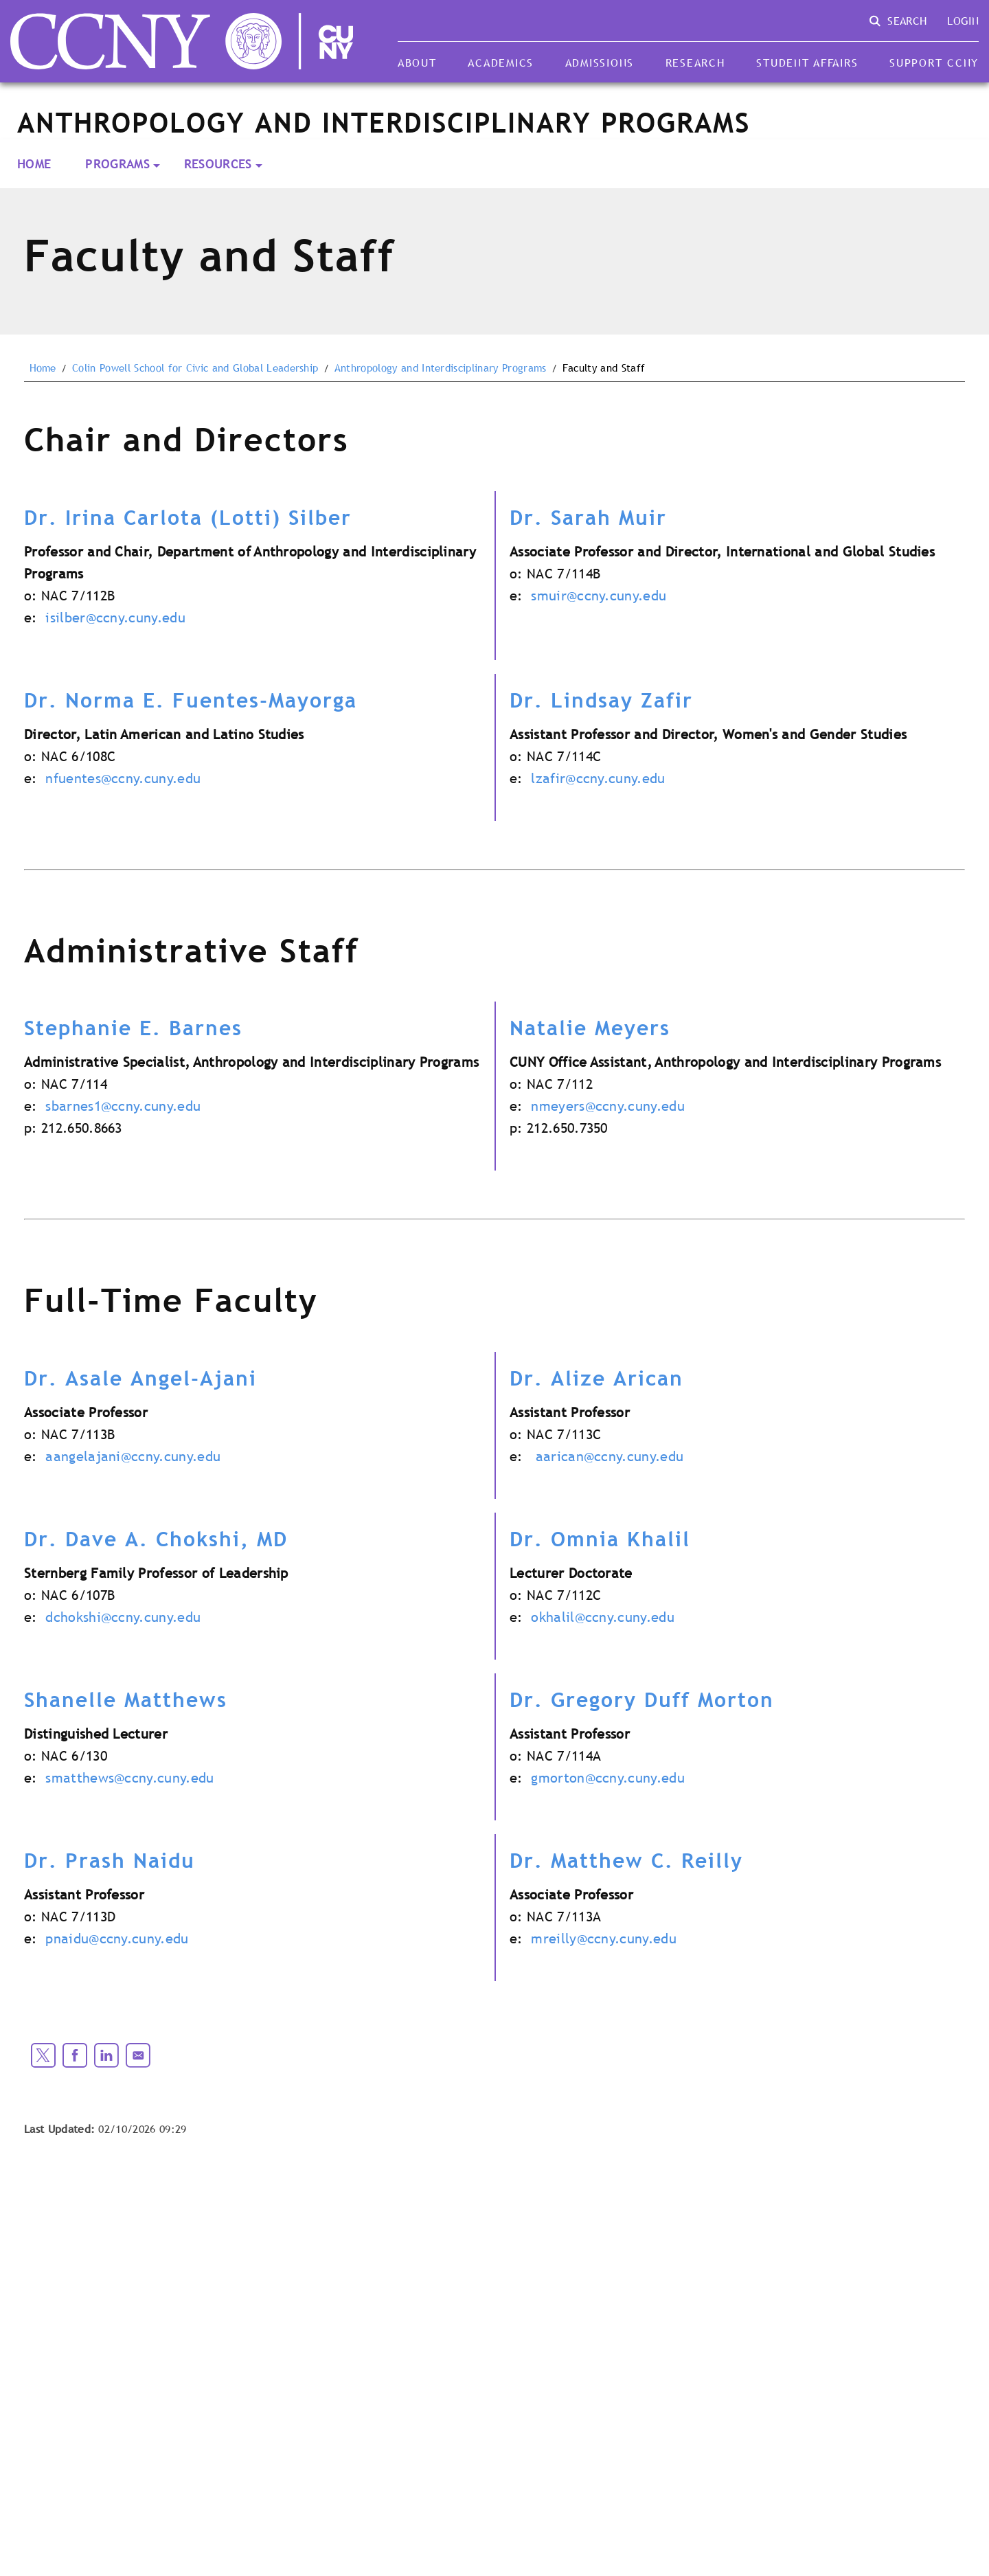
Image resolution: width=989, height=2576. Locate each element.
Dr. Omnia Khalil (600, 1539)
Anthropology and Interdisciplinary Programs (440, 368)
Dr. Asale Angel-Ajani (140, 1378)
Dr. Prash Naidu (109, 1860)
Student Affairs (807, 62)
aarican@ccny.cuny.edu (610, 1456)
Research (695, 62)
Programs (117, 164)
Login (963, 20)
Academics (501, 62)
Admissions (599, 62)
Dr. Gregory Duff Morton (642, 1699)
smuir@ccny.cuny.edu (598, 596)
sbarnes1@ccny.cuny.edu (123, 1106)
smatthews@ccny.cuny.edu (129, 1778)
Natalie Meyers (590, 1028)
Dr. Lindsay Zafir (601, 700)
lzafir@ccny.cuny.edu (598, 778)
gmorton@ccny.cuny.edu (608, 1778)
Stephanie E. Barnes (133, 1028)
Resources (218, 164)
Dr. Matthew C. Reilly (626, 1860)
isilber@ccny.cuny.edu (115, 617)
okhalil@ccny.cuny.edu (602, 1617)
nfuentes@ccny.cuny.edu (123, 778)
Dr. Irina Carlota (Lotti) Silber (188, 517)
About (417, 62)
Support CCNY (934, 62)
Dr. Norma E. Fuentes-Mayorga (190, 700)
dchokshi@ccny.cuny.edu (123, 1617)
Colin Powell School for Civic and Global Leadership (195, 368)
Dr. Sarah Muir (588, 517)
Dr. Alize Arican (596, 1378)
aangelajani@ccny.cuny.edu (132, 1456)
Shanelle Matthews (125, 1699)
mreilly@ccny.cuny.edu (604, 1938)
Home (34, 164)
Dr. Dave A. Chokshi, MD (156, 1539)
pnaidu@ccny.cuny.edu (116, 1938)
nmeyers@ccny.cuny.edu (608, 1106)
